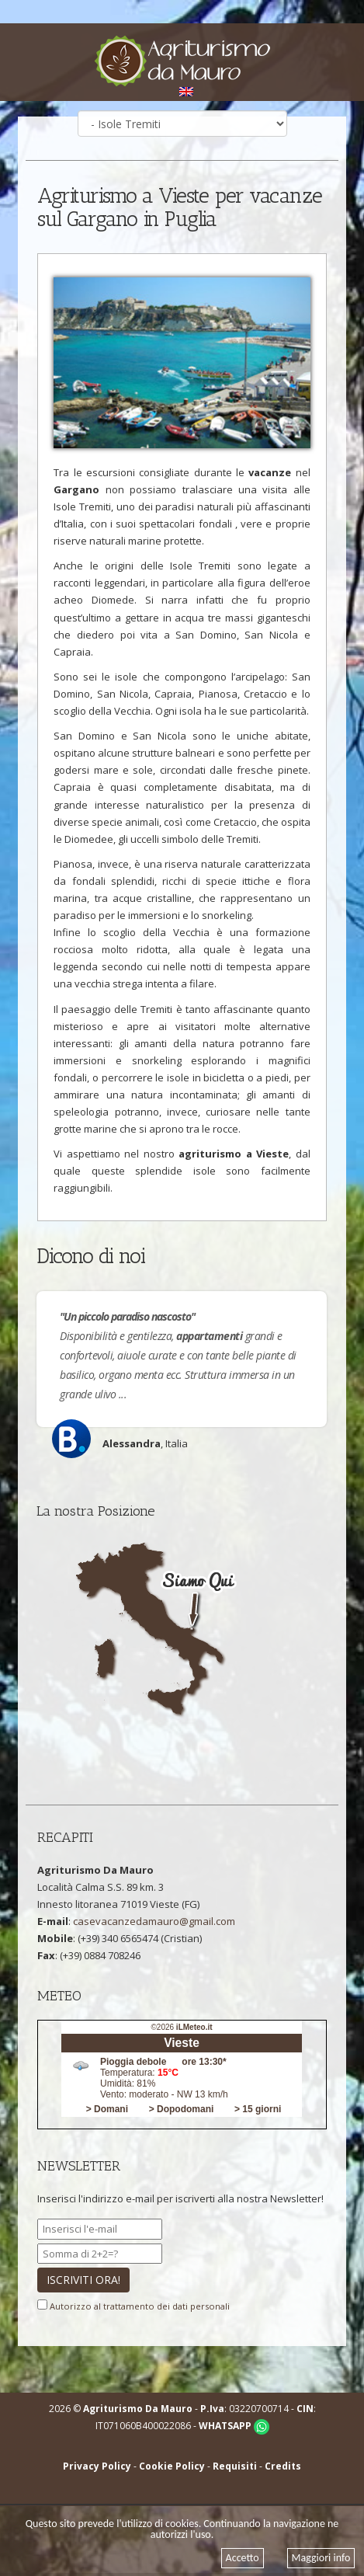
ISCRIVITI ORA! (83, 2279)
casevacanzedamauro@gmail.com (154, 1921)
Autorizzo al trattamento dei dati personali (140, 2306)
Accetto (242, 2557)
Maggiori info (321, 2557)
